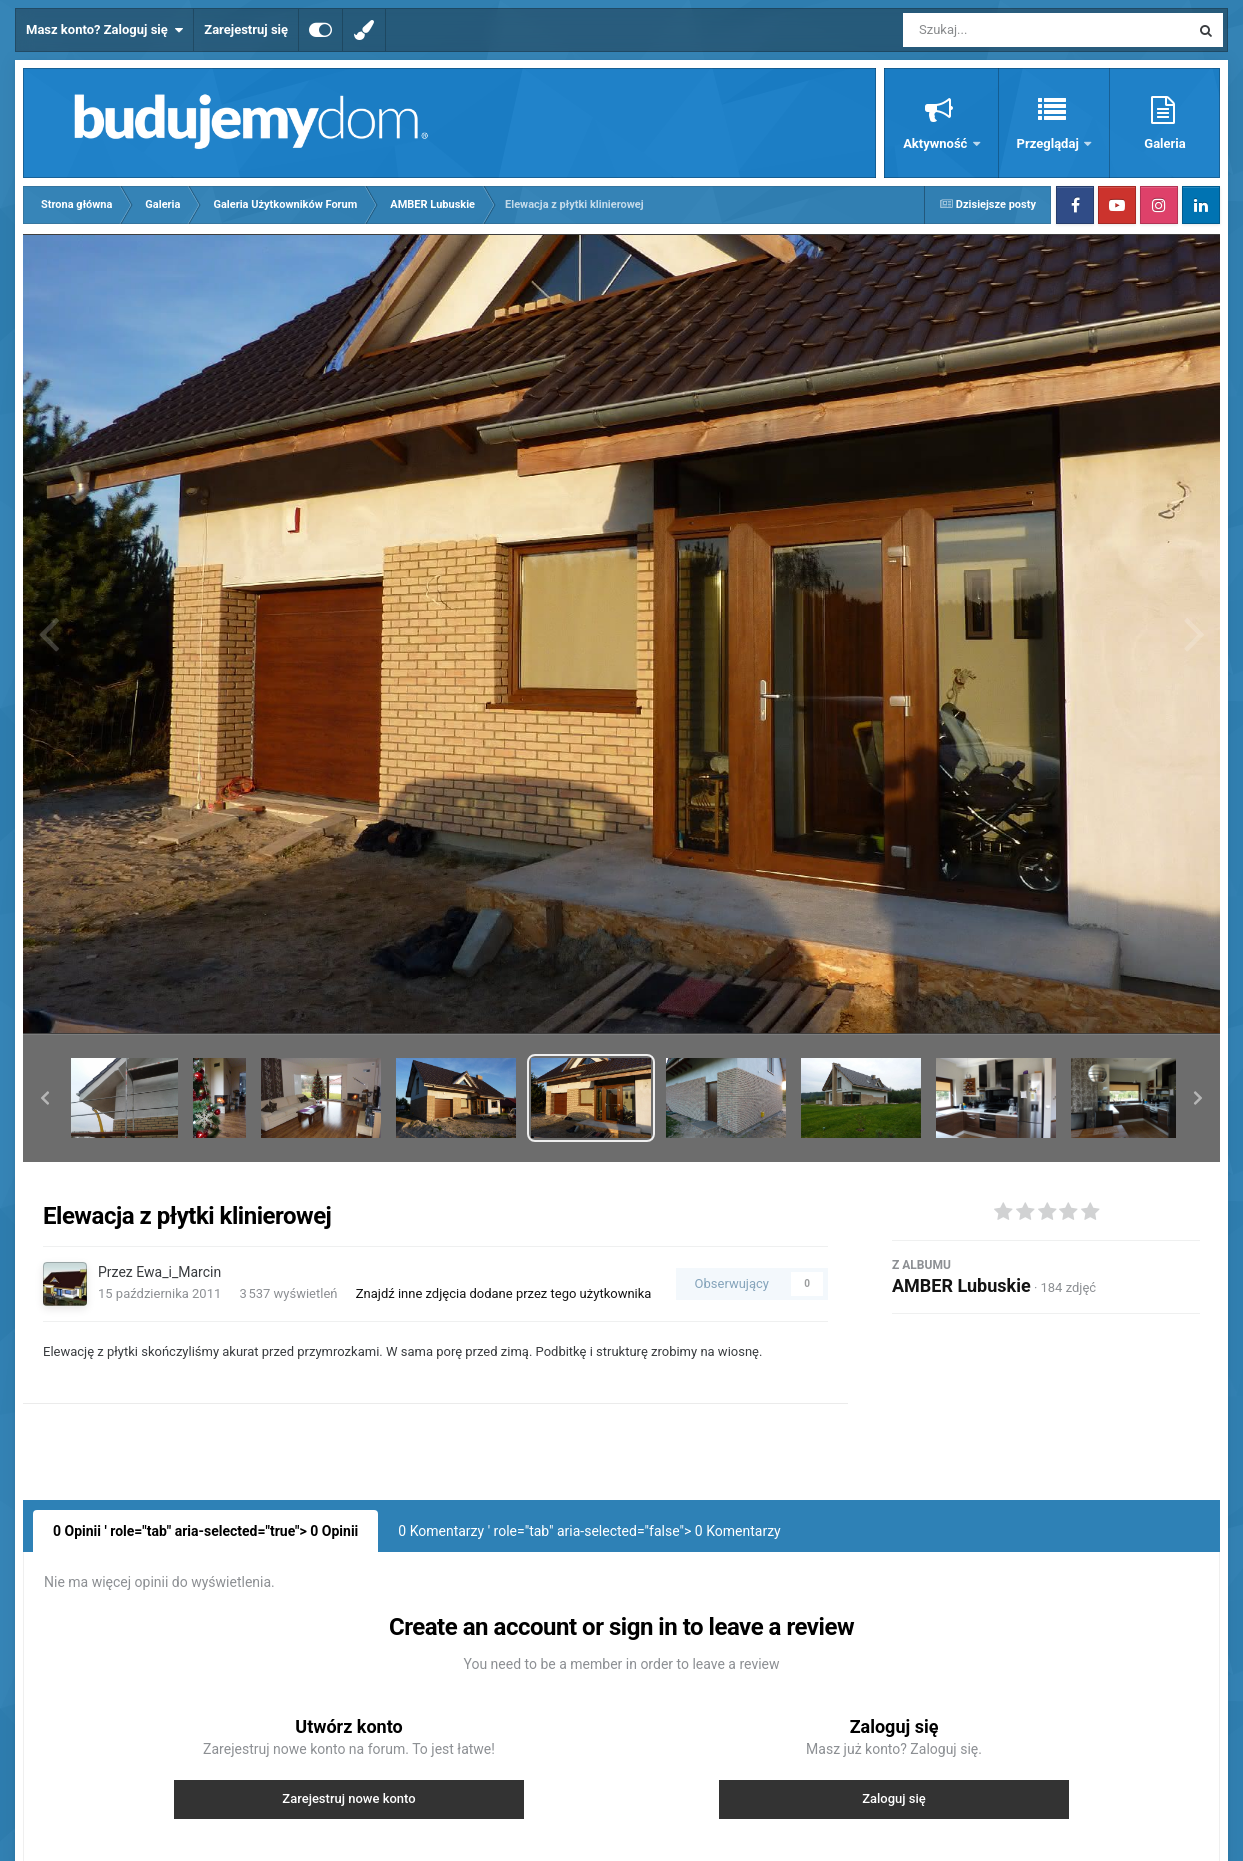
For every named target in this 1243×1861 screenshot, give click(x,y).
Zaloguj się (894, 1798)
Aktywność (936, 143)
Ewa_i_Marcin (178, 1272)
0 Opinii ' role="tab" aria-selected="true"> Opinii (205, 1531)
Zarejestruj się (246, 29)
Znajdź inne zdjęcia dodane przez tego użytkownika (504, 1293)
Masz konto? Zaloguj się (104, 30)
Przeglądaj (1049, 143)
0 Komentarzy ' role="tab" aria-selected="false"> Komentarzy (589, 1531)
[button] (45, 1098)
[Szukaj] (1001, 30)
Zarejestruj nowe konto (348, 1798)
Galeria (1164, 143)
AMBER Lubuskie (961, 1285)
